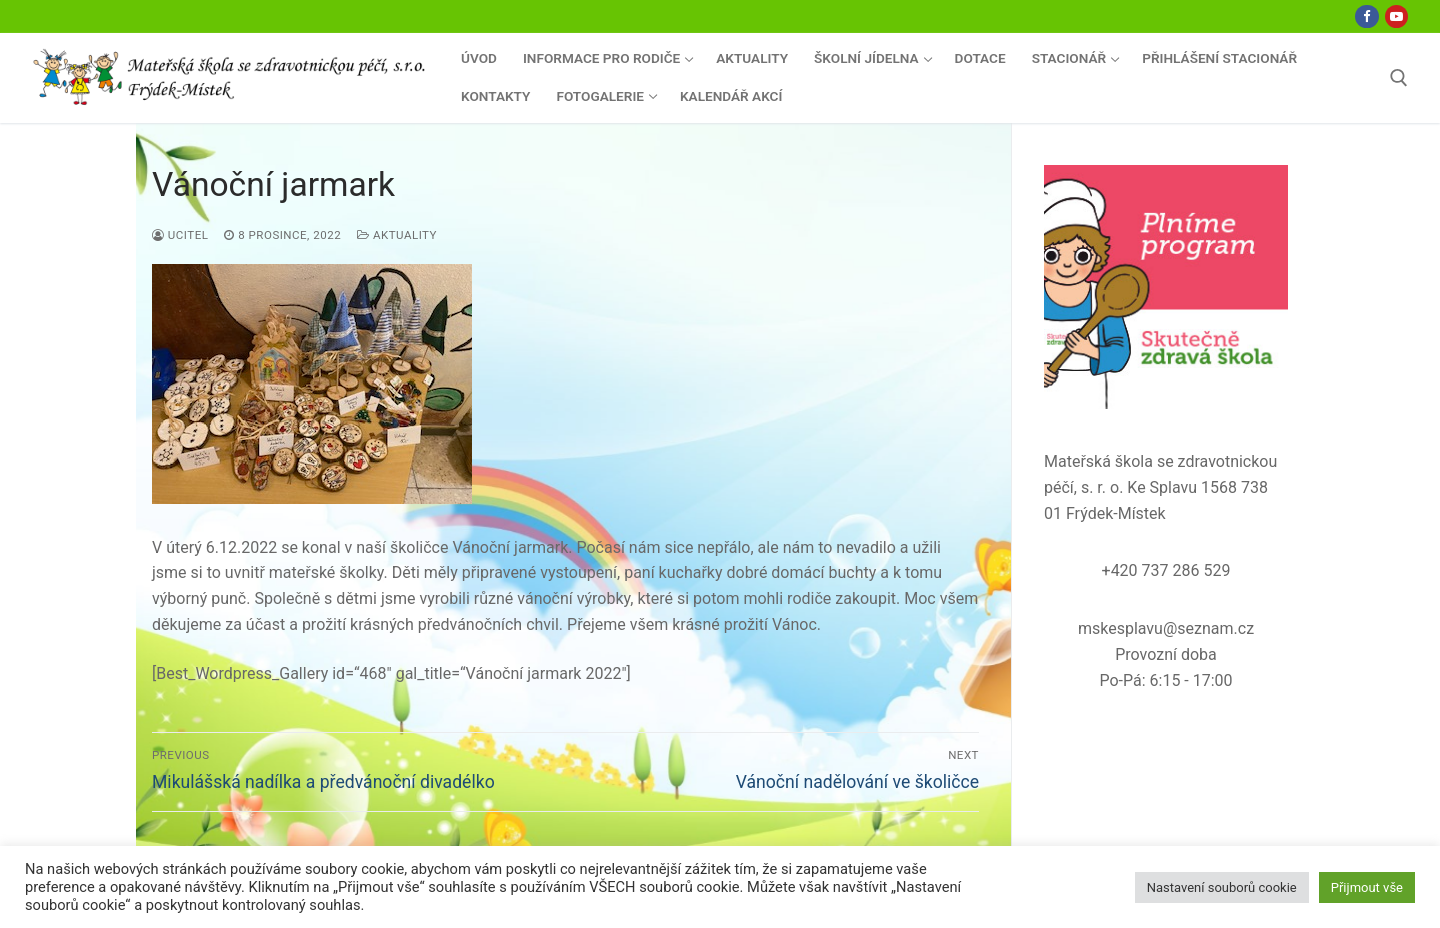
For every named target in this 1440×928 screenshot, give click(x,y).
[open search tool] (1399, 78)
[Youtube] (1396, 16)
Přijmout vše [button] (1367, 887)
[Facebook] (1366, 16)
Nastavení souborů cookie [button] (1222, 887)
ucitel (180, 235)
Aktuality (397, 235)
